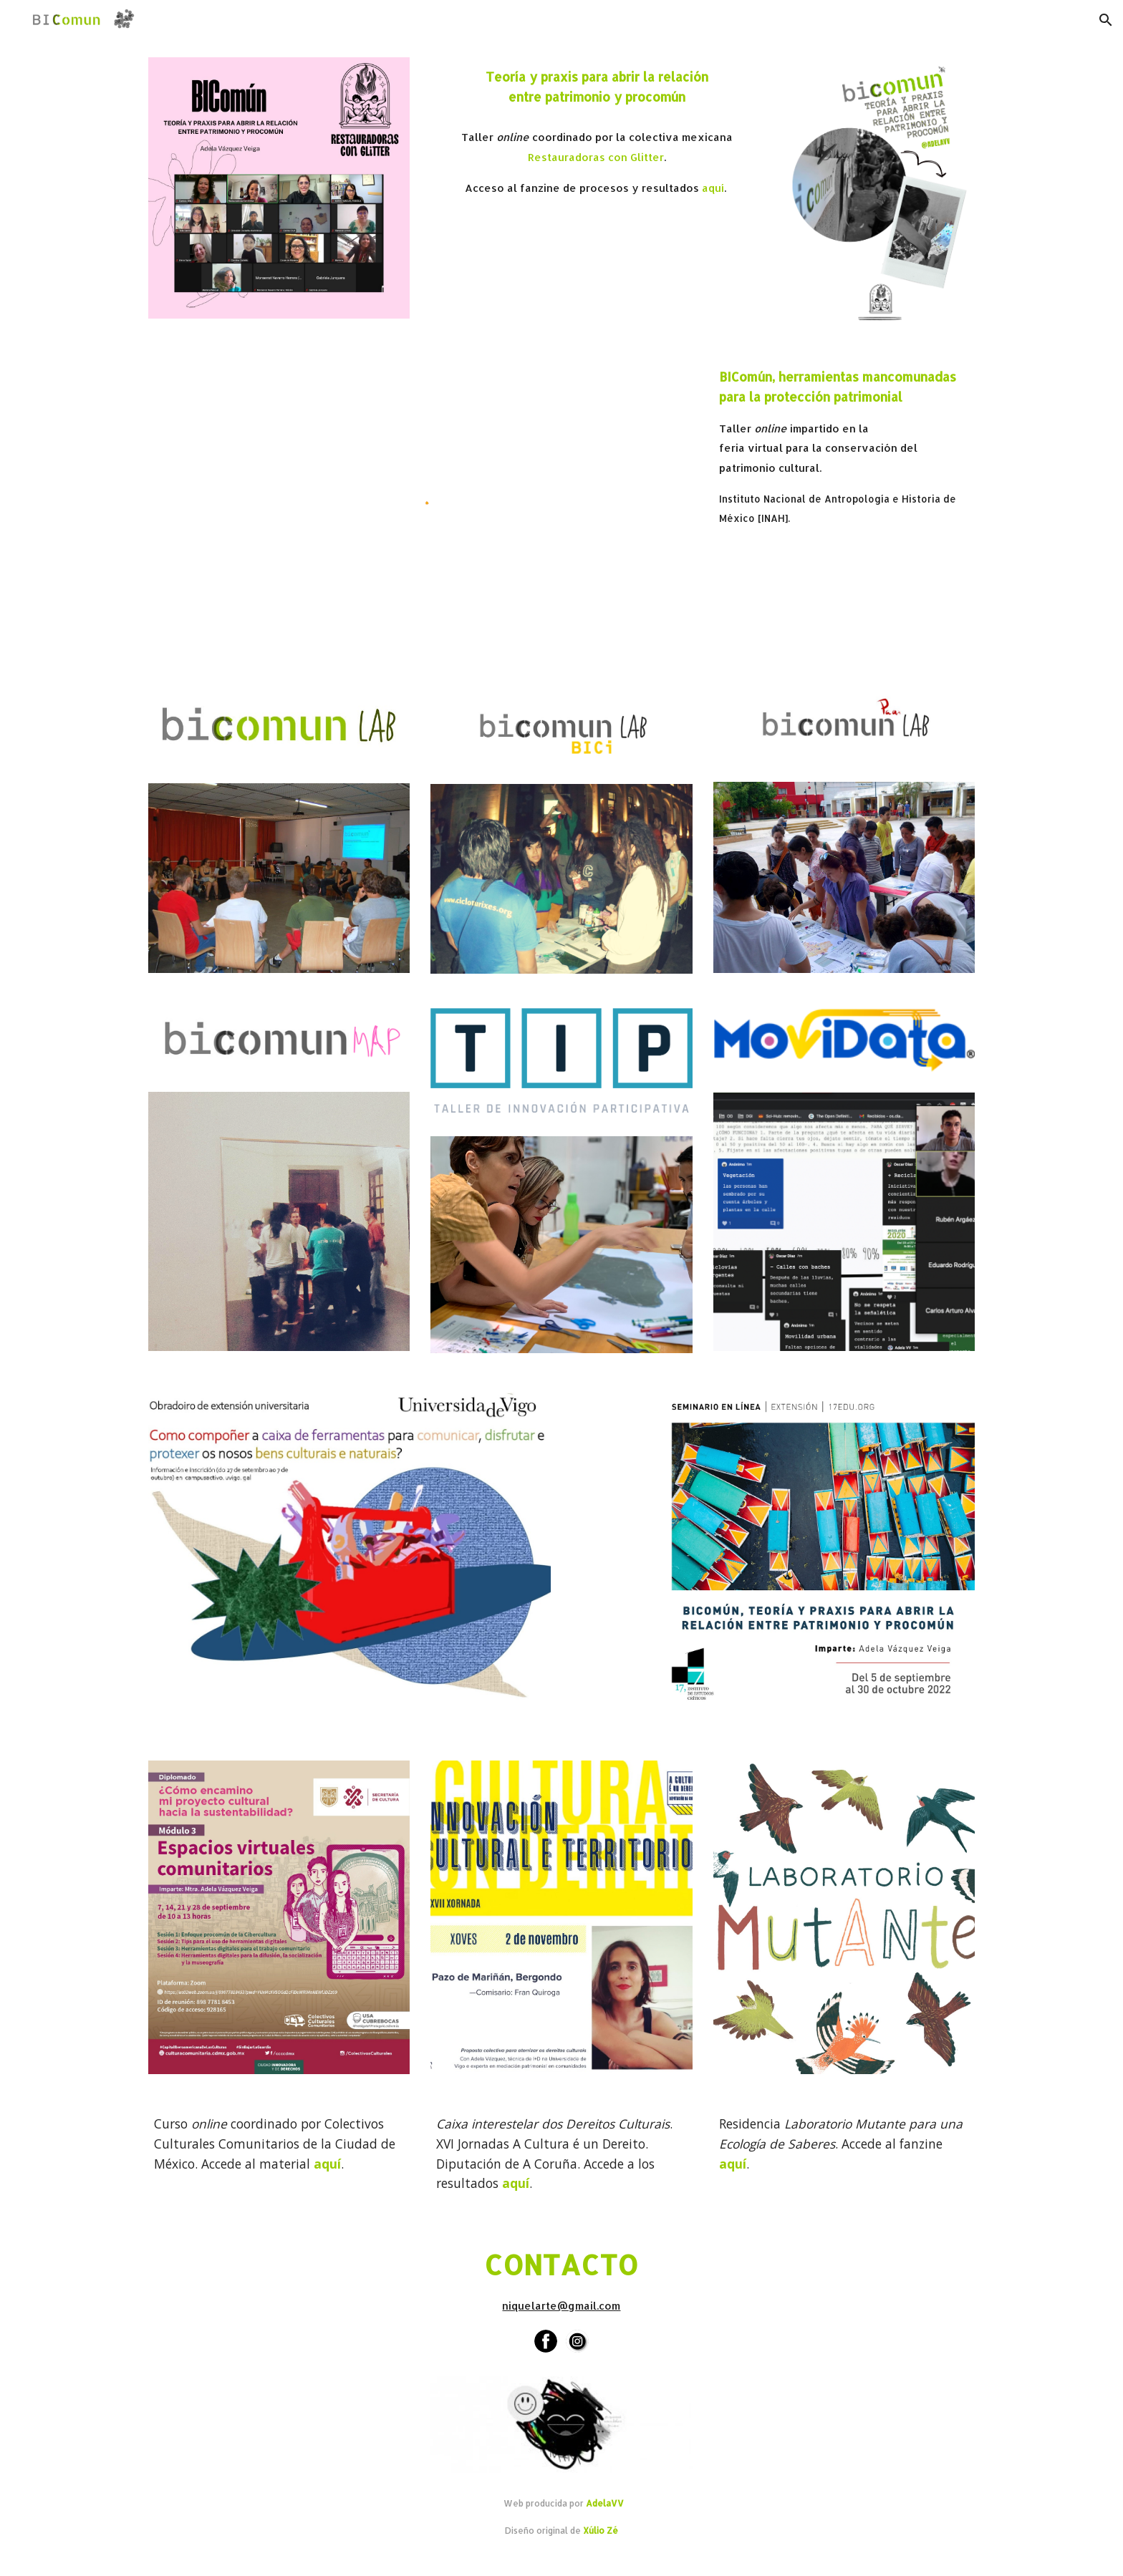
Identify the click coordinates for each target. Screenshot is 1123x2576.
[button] (1106, 20)
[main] (596, 87)
